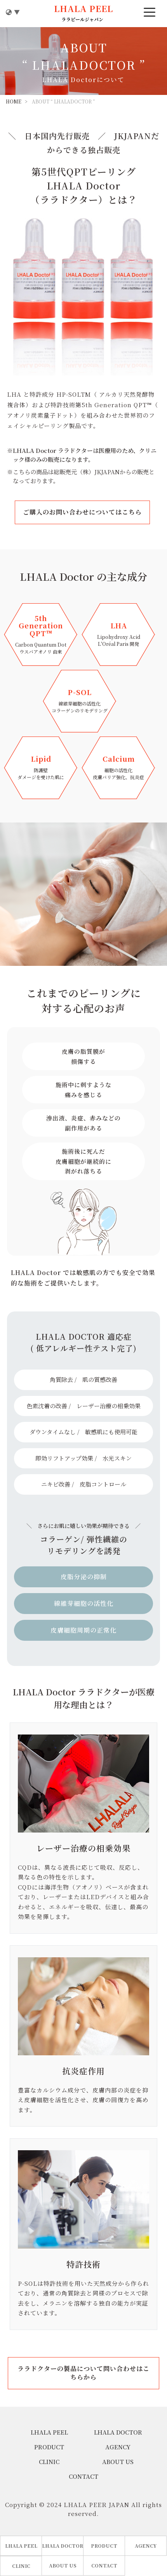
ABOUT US (118, 2461)
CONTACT (83, 2476)
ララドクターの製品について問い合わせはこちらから (83, 2373)
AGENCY (117, 2447)
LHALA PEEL (49, 2432)
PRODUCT (49, 2447)
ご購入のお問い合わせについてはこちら (82, 512)
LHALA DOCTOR (118, 2432)
